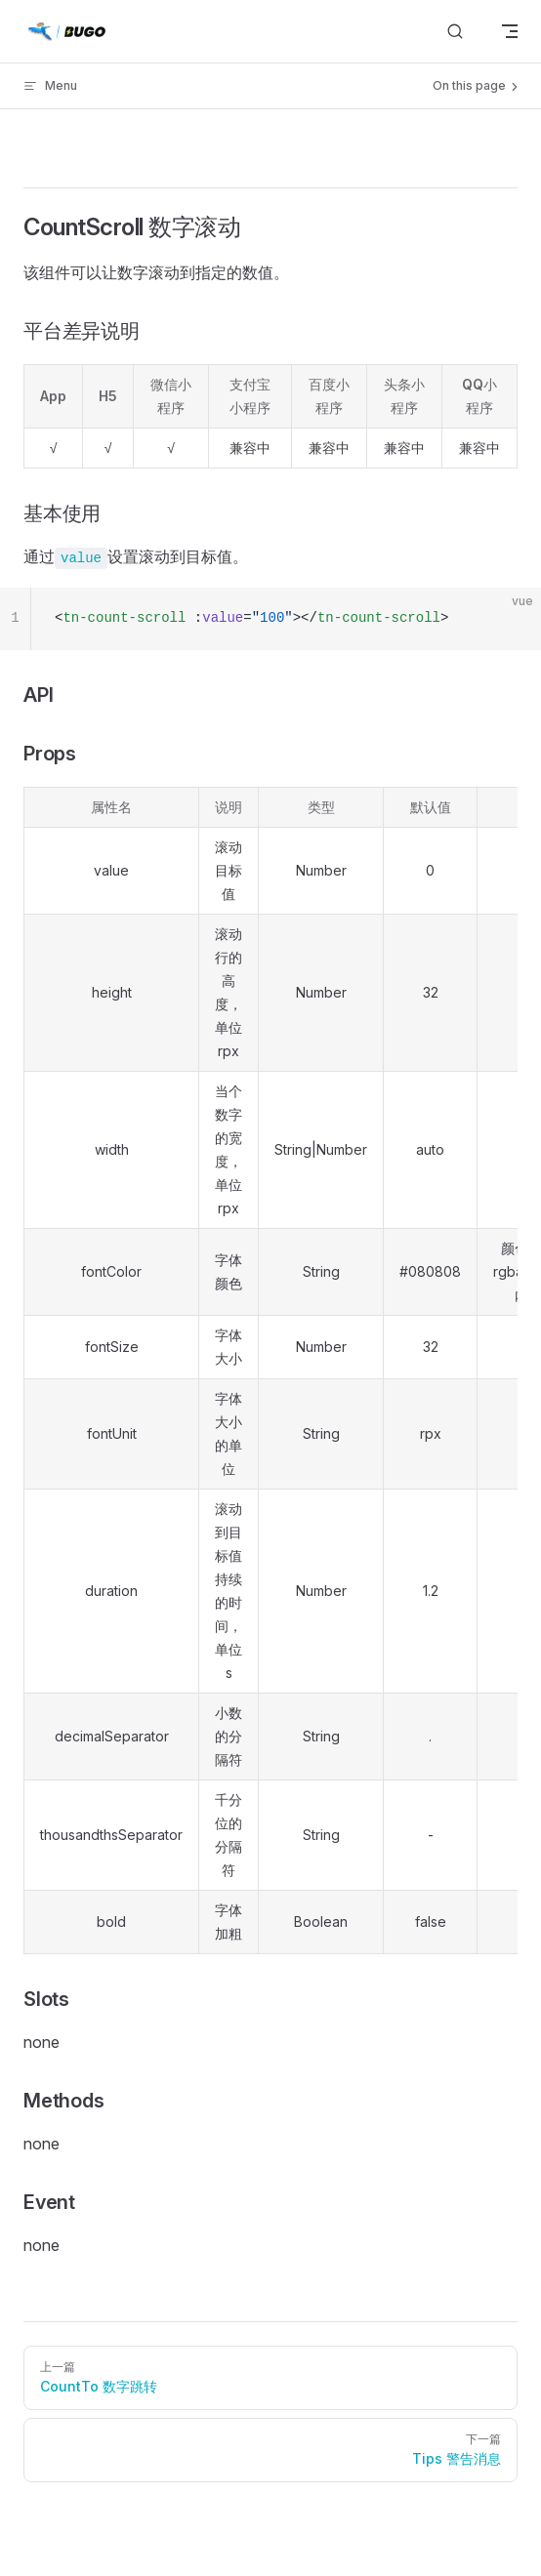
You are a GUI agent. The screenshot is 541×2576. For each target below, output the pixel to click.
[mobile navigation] (509, 31)
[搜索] (455, 32)
